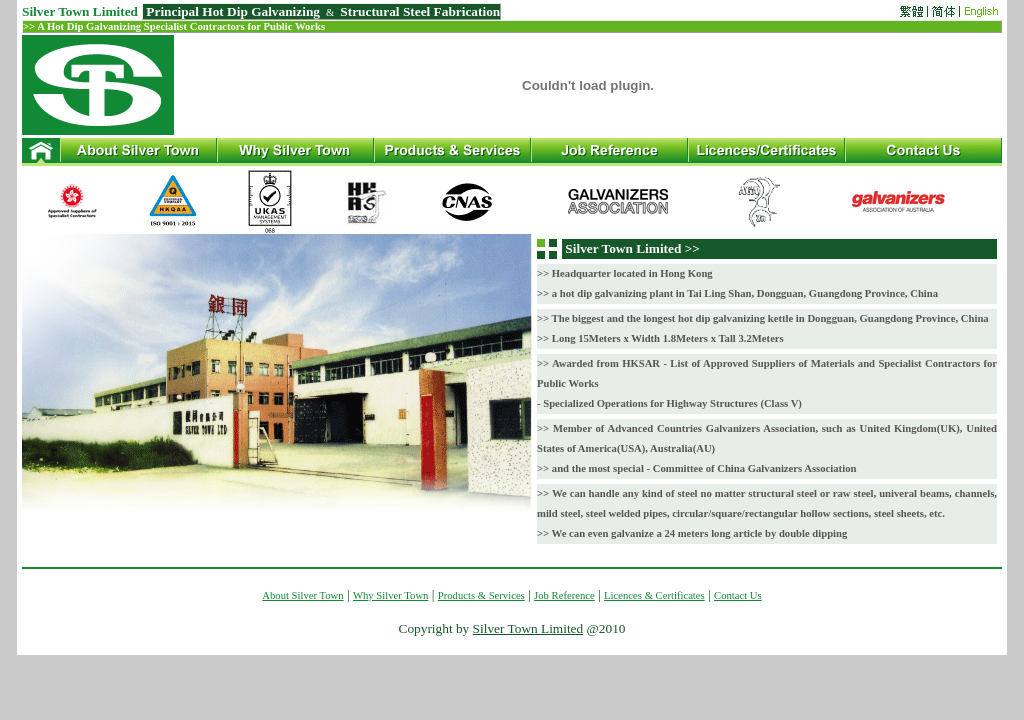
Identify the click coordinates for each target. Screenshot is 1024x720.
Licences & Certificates (654, 595)
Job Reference (564, 595)
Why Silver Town (390, 595)
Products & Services (481, 595)
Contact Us (738, 595)
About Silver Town (302, 595)
